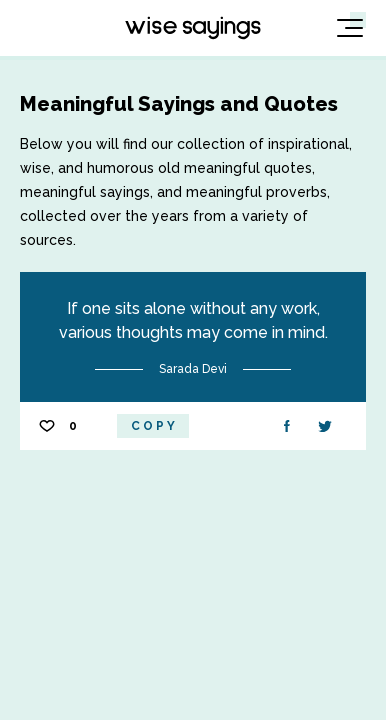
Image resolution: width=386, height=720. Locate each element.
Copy (154, 426)
